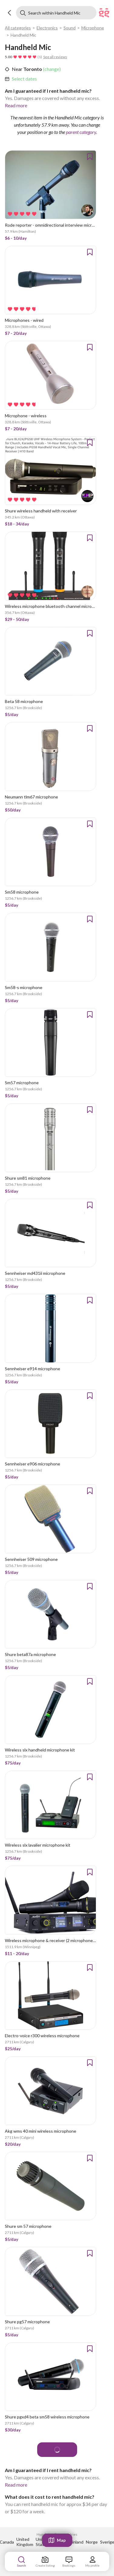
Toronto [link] (32, 69)
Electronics (47, 27)
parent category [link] (81, 132)
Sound (70, 27)
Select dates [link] (24, 79)
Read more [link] (16, 105)
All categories (18, 27)
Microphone (92, 27)
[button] (9, 12)
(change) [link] (51, 69)
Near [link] (17, 69)
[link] (24, 78)
